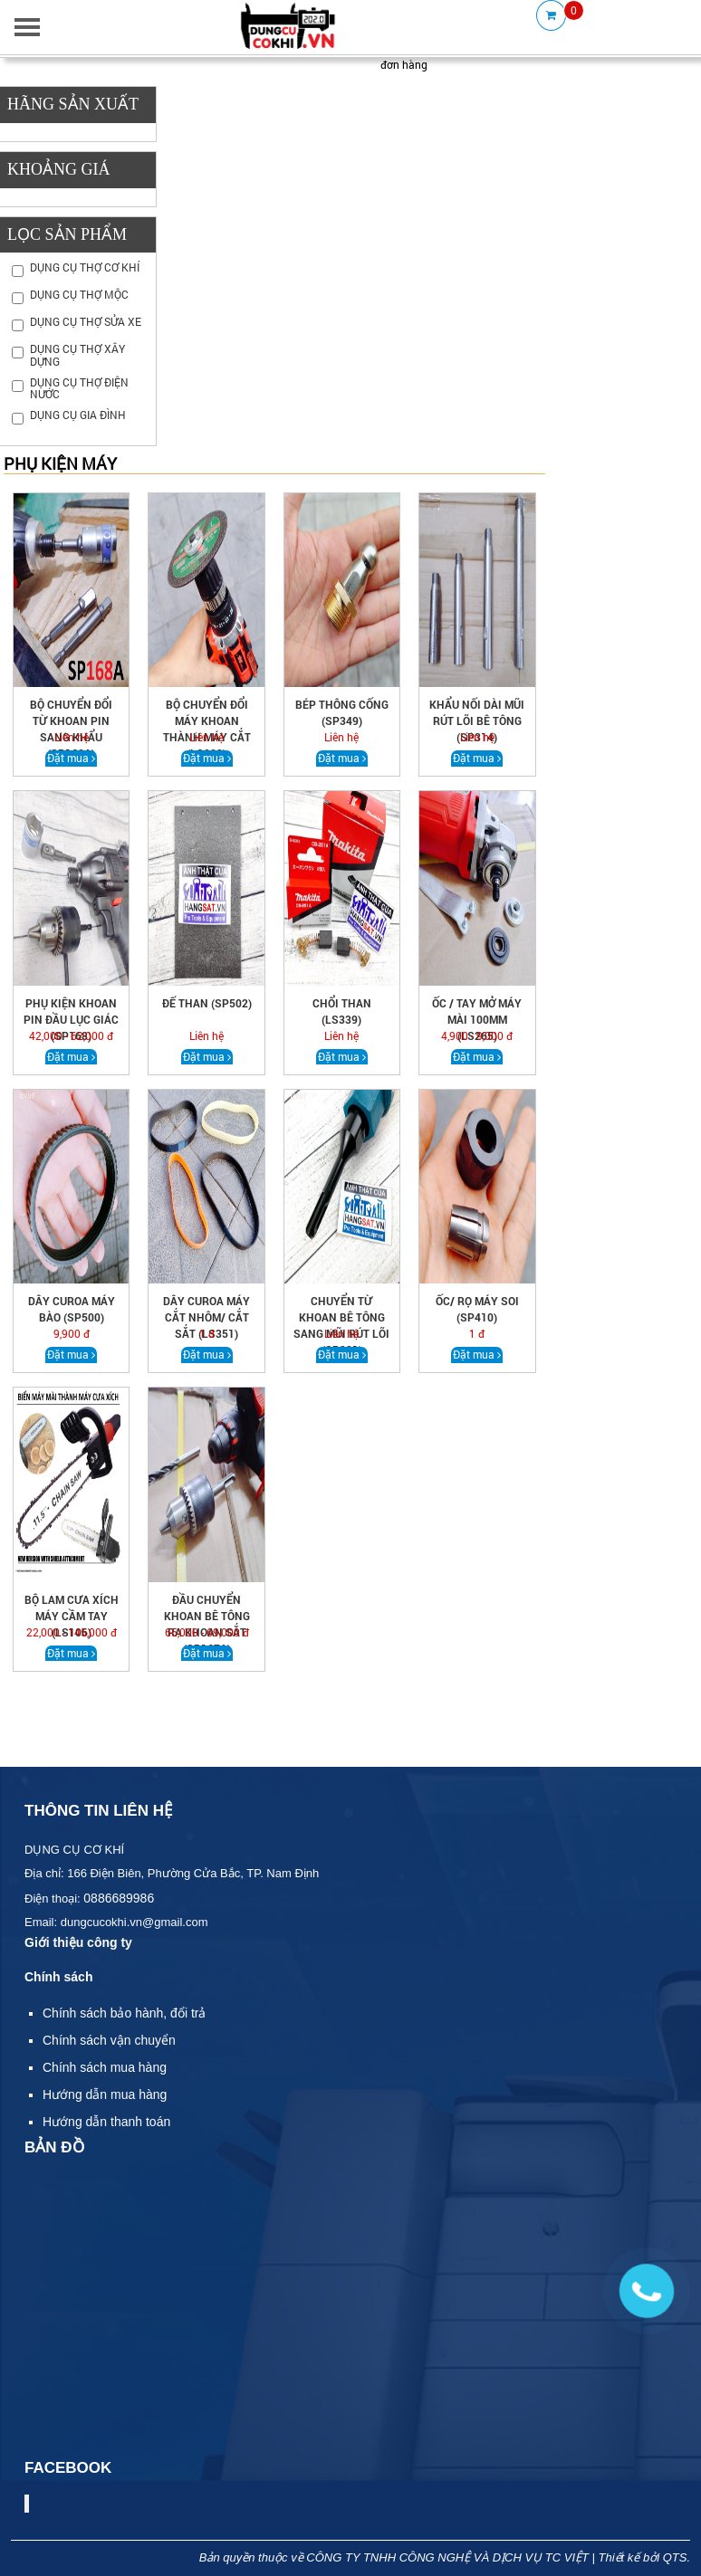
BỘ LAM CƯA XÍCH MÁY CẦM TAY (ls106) (71, 1615)
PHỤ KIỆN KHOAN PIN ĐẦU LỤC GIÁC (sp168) (71, 1019)
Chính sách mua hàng (105, 2067)
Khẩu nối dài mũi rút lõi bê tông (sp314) (476, 720)
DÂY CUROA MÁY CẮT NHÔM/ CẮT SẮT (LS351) (206, 1316)
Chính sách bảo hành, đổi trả (124, 2013)
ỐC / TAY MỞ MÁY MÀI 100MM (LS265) (477, 1019)
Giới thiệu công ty (78, 1942)
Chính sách (58, 1977)
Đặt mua (68, 757)
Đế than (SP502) (207, 1003)
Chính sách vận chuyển (109, 2040)
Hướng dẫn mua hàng (105, 2094)
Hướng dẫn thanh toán (106, 2121)
